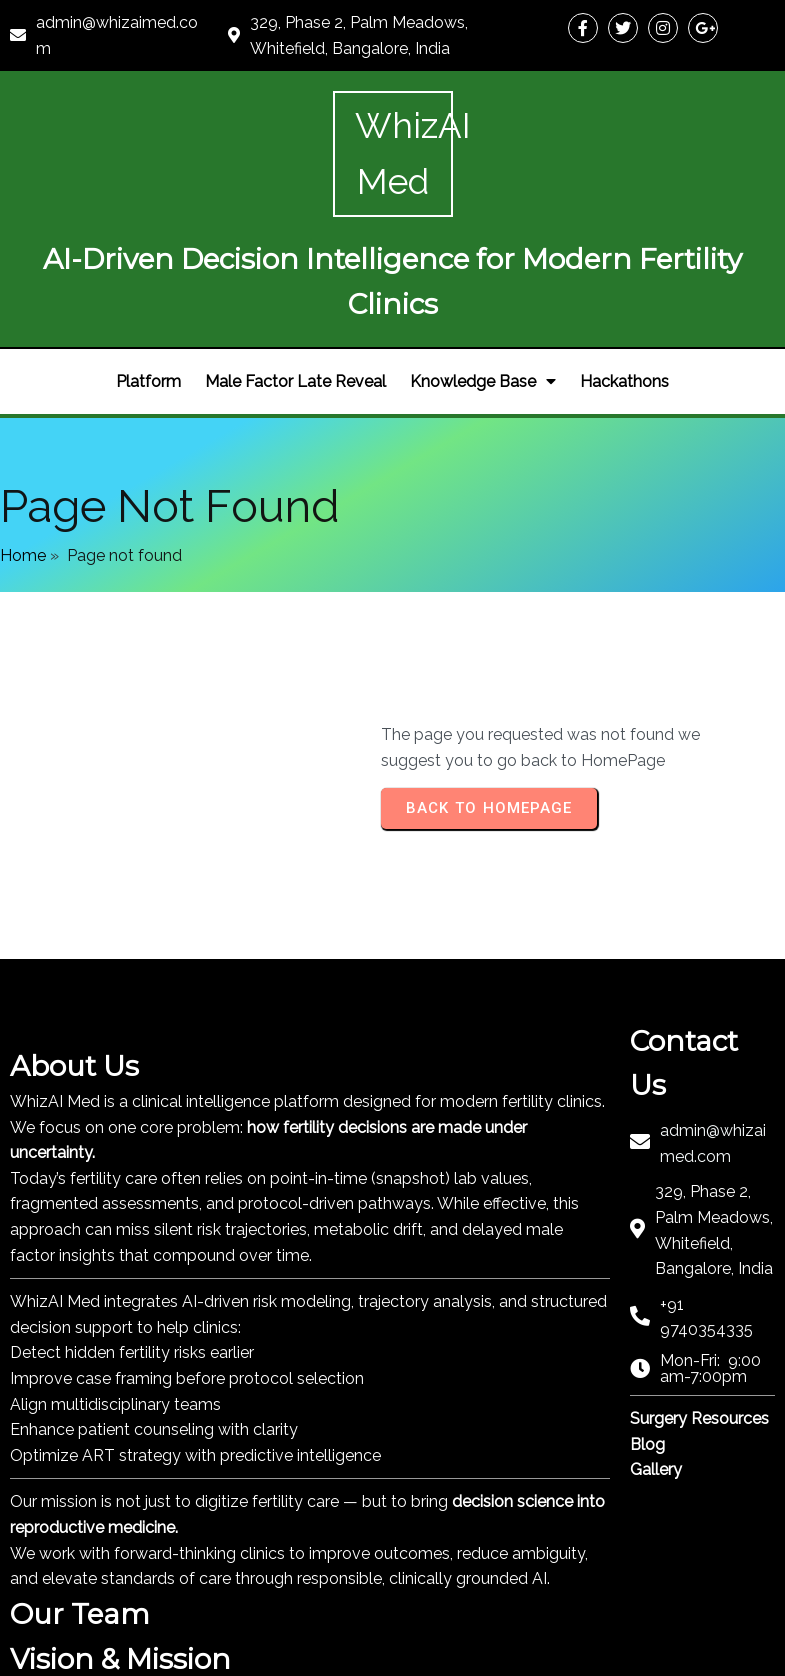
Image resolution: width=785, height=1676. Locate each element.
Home (23, 418)
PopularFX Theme (291, 1653)
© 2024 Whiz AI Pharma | (129, 1653)
